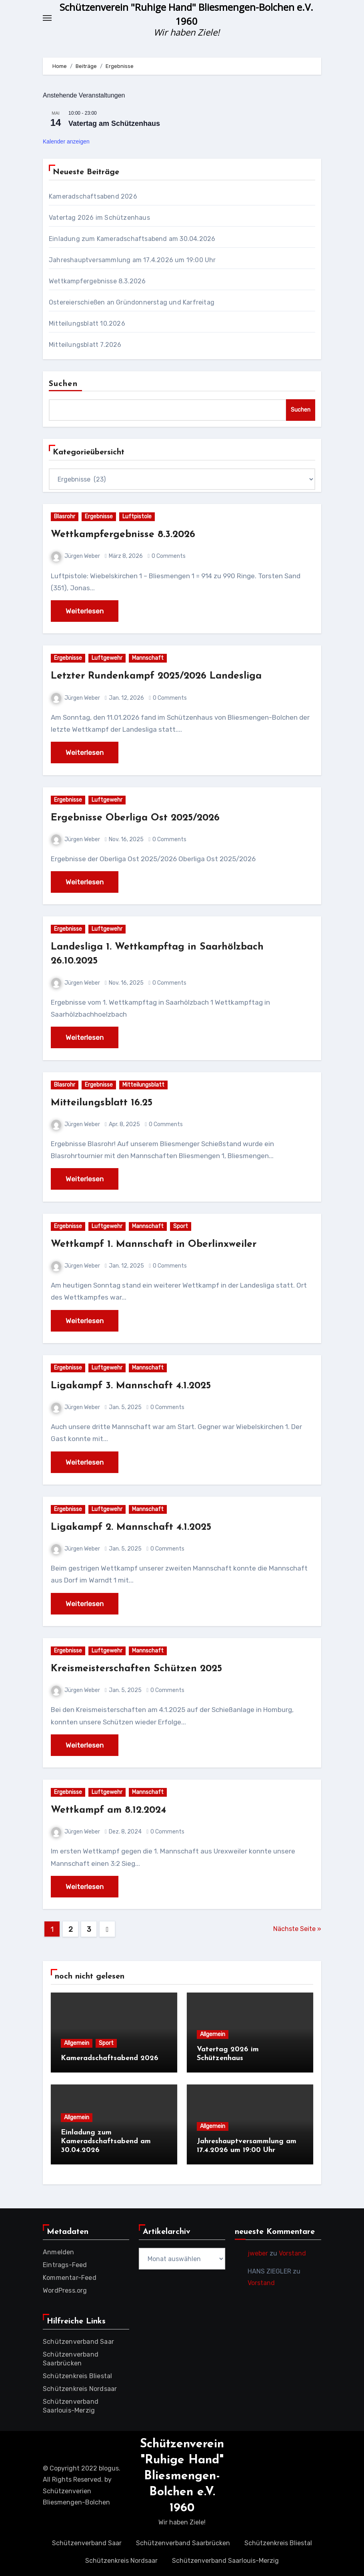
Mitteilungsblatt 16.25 (106, 1102)
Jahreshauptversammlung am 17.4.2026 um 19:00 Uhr (132, 260)
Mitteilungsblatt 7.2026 (85, 344)
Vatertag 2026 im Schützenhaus (99, 217)
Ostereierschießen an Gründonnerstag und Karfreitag (131, 302)
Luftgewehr (107, 658)
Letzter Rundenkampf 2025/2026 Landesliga (168, 676)
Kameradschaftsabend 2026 (93, 196)
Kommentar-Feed (69, 2277)
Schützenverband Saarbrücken (183, 2543)
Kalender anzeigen (66, 141)
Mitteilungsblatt (143, 1084)
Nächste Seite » (297, 1929)
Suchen (63, 384)
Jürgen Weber (75, 556)
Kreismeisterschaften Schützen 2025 (144, 1668)
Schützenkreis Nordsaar (80, 2389)
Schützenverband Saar (78, 2341)
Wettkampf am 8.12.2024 (114, 1810)
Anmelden (58, 2252)
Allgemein (76, 2043)
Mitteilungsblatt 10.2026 (87, 323)
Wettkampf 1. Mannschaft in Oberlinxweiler (162, 1244)
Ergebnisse (99, 516)
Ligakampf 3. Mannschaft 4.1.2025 (139, 1385)
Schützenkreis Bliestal (77, 2376)
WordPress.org (65, 2290)
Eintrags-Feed (65, 2265)
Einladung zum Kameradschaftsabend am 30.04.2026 (132, 239)
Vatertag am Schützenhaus (114, 123)
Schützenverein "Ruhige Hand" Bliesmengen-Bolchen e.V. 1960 (182, 2476)
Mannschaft (148, 658)
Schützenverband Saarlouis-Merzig (225, 2560)
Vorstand (292, 2253)
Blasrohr (64, 516)
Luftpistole (137, 516)
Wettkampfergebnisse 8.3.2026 (97, 281)
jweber (258, 2253)
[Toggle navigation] (47, 18)
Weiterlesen (85, 611)
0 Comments (169, 556)
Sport (180, 1226)
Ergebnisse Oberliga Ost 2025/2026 (143, 817)
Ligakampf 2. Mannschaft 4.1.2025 (139, 1527)
